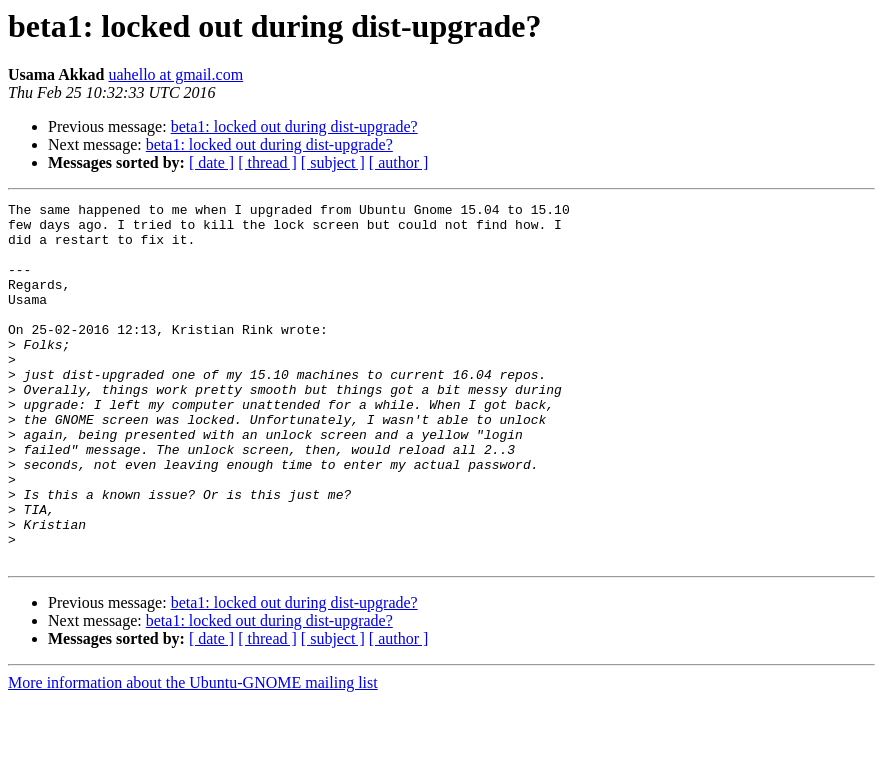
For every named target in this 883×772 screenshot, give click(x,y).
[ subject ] (333, 162)
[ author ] (399, 162)
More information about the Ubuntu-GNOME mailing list (193, 754)
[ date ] (211, 162)
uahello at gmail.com (175, 74)
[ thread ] (267, 162)
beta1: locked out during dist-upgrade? (294, 126)
